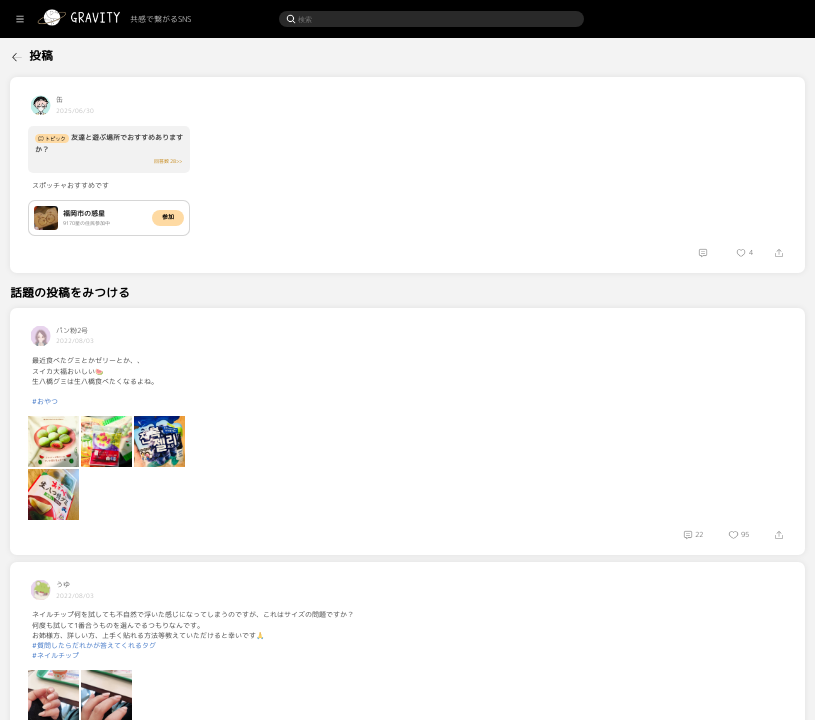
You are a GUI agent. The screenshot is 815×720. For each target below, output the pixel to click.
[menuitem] (51, 54)
